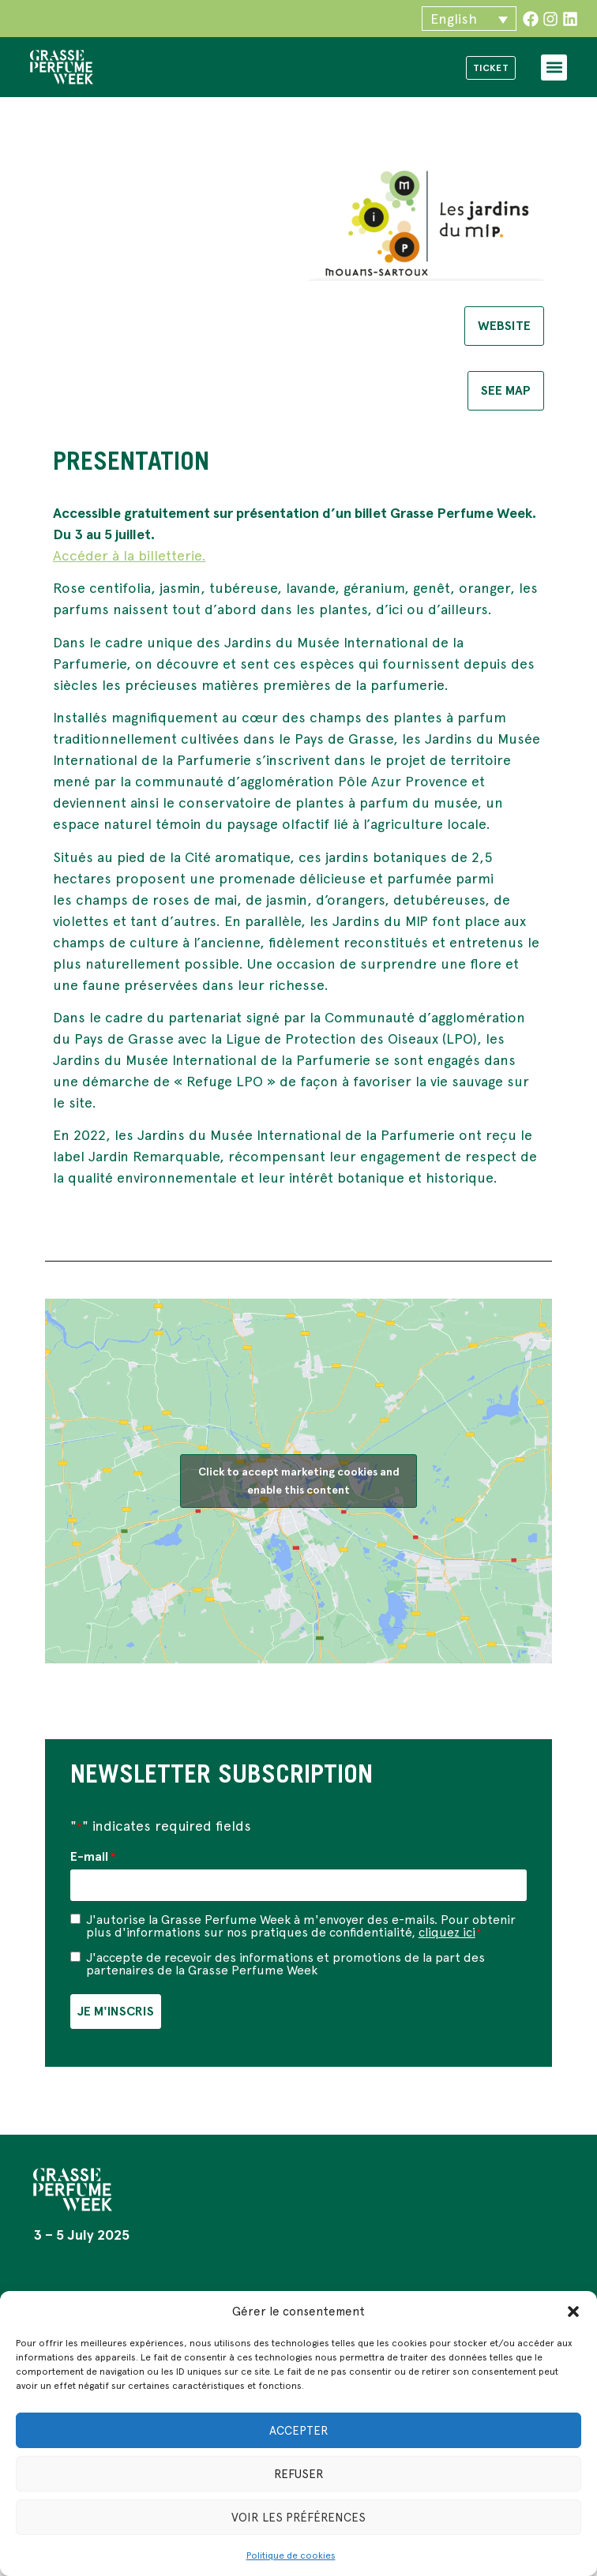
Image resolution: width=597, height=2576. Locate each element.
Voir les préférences (298, 2517)
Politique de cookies (291, 2555)
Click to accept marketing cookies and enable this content (299, 1480)
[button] (573, 2311)
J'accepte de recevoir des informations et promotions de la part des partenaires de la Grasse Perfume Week (285, 1963)
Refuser (299, 2474)
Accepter (299, 2431)
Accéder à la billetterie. (129, 555)
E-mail (92, 1856)
